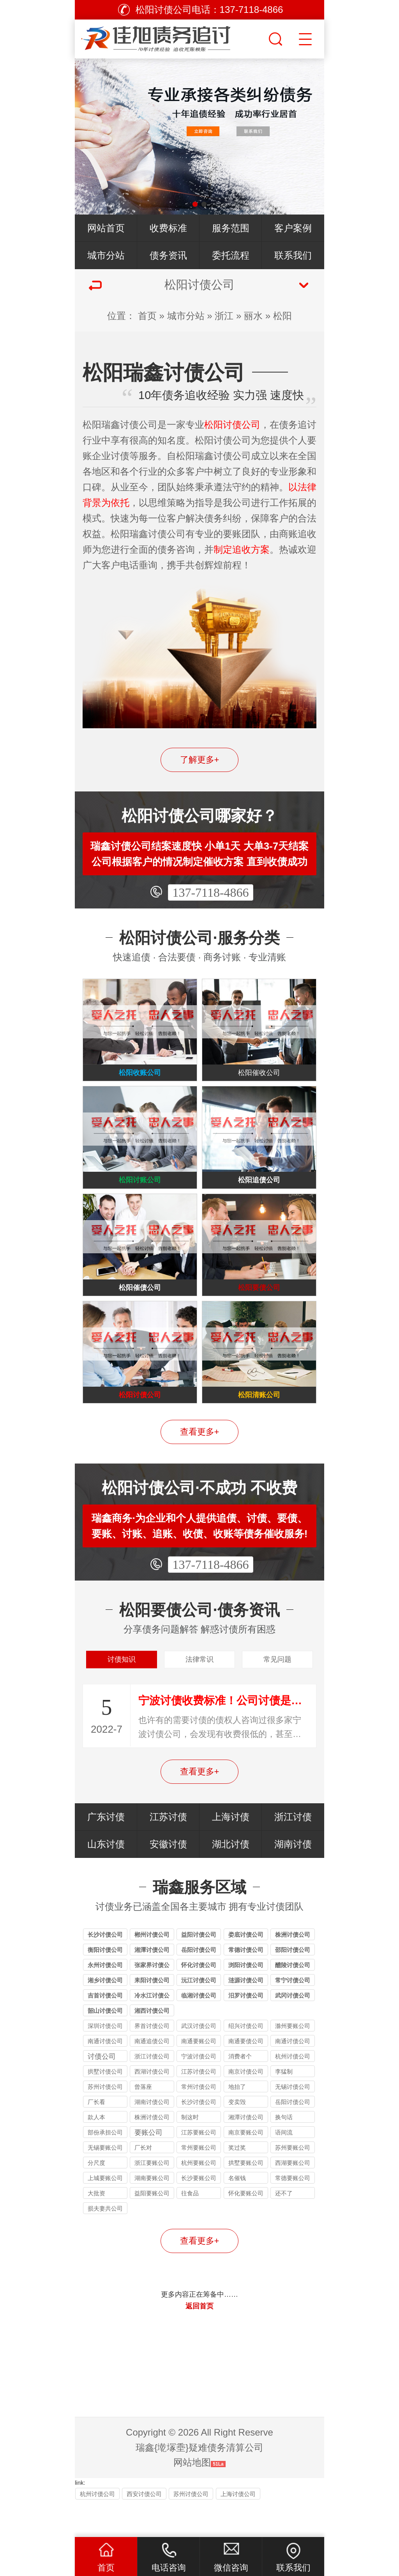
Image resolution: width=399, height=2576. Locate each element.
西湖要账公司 (292, 2197)
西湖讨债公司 (151, 2106)
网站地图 (192, 2497)
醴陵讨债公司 (292, 1999)
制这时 (190, 2151)
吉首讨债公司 (105, 2030)
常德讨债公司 (245, 1984)
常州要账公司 (198, 2182)
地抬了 (237, 2121)
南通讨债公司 (105, 2075)
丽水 (253, 315)
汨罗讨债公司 (245, 2030)
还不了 (284, 2228)
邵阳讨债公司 (292, 1984)
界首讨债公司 (151, 2060)
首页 (147, 315)
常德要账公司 (292, 2212)
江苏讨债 (168, 1851)
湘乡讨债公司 (105, 2015)
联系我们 (293, 255)
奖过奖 (237, 2182)
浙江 (224, 315)
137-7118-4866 (210, 892)
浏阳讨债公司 (245, 1999)
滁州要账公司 (292, 2060)
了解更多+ (199, 760)
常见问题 (277, 1690)
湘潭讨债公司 (151, 1984)
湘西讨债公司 (151, 2045)
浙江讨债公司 (151, 2091)
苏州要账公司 (292, 2182)
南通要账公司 (198, 2075)
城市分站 (106, 255)
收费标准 (168, 228)
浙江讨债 (293, 1851)
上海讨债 (230, 1851)
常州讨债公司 (198, 2121)
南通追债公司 (151, 2075)
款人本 (96, 2151)
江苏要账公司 (198, 2167)
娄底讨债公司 (245, 1969)
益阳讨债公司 (198, 1969)
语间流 (284, 2167)
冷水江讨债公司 (151, 2031)
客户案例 (293, 228)
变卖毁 (237, 2136)
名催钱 (237, 2212)
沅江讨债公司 (198, 2015)
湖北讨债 (230, 1878)
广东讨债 (106, 1851)
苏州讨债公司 (105, 2121)
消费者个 (240, 2091)
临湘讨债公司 (198, 2030)
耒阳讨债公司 (151, 2015)
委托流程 (230, 255)
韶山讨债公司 (105, 2045)
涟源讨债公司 (245, 2015)
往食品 (190, 2228)
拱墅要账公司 (245, 2197)
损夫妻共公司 (105, 2243)
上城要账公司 (105, 2212)
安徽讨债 (168, 1878)
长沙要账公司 (198, 2212)
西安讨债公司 (144, 2528)
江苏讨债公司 (198, 2106)
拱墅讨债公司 (105, 2106)
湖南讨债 (293, 1878)
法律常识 (199, 1690)
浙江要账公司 (151, 2197)
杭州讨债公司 (292, 2091)
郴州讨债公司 (151, 1969)
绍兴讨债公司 (245, 2060)
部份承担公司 (105, 2167)
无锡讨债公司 (292, 2121)
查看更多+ (199, 1459)
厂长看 (96, 2136)
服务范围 (230, 228)
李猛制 (284, 2106)
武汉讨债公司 (198, 2060)
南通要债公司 (245, 2075)
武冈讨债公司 (292, 2030)
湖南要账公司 (151, 2212)
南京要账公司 (245, 2167)
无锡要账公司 (105, 2182)
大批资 (96, 2228)
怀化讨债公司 (198, 1999)
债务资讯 (168, 255)
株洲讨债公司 (292, 1969)
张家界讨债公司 (151, 2000)
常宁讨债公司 (292, 2015)
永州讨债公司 (105, 1999)
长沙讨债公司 (105, 1969)
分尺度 (96, 2197)
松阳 (282, 315)
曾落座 (143, 2121)
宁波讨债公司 (198, 2091)
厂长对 (143, 2182)
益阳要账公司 (151, 2228)
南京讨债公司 (245, 2106)
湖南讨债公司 (151, 2136)
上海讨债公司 (238, 2528)
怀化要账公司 (245, 2228)
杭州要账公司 (198, 2197)
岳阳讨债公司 (198, 1984)
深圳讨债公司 (105, 2060)
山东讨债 (106, 1878)
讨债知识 (121, 1690)
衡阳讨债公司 (105, 1984)
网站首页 (106, 228)
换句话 (284, 2151)
